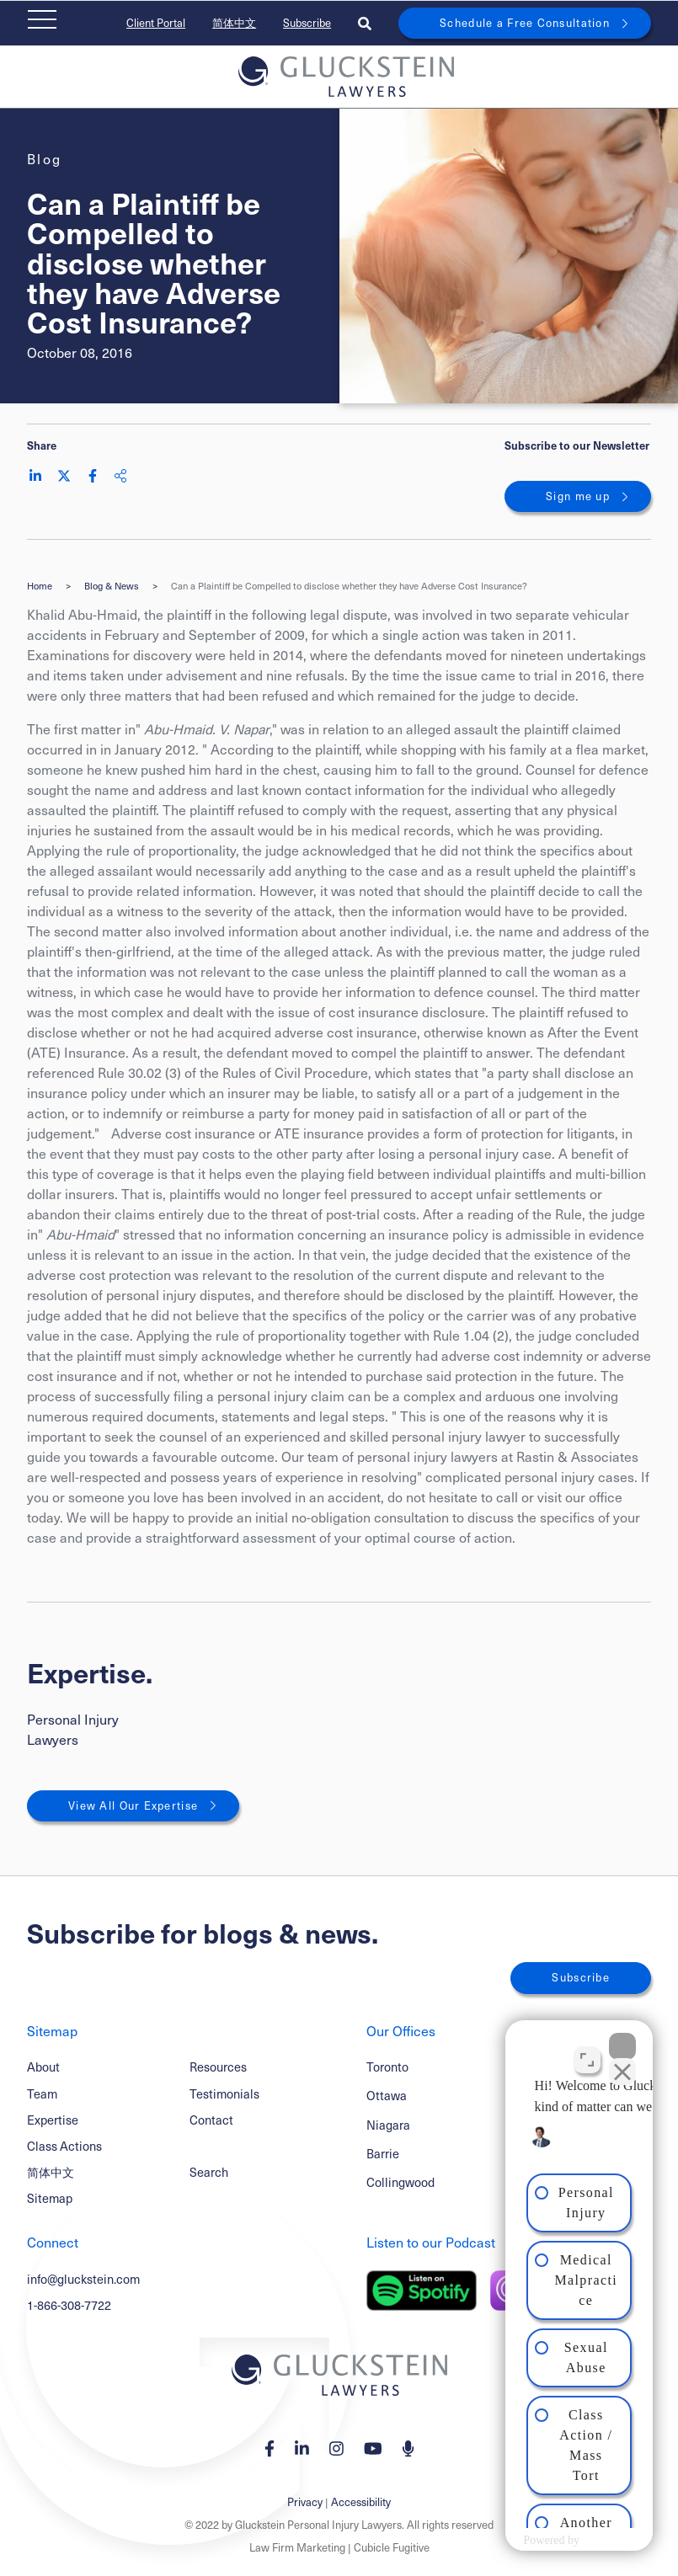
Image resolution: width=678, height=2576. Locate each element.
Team (42, 2093)
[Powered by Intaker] (531, 2541)
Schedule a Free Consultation (525, 22)
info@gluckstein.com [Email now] (83, 2278)
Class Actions (64, 2145)
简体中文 (234, 22)
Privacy (305, 2501)
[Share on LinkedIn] (35, 476)
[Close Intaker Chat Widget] (622, 2037)
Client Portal (155, 22)
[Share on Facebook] (92, 476)
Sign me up (578, 496)
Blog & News (111, 585)
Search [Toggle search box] (209, 2171)
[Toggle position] (587, 2051)
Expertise (52, 2119)
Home (39, 585)
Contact (211, 2119)
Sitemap (49, 2197)
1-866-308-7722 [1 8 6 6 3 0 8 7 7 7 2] (69, 2304)
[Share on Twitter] (64, 476)
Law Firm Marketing (297, 2547)
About (43, 2066)
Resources (218, 2066)
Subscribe (307, 22)
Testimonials (224, 2093)
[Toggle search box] (364, 23)
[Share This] (120, 476)
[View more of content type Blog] (44, 159)
